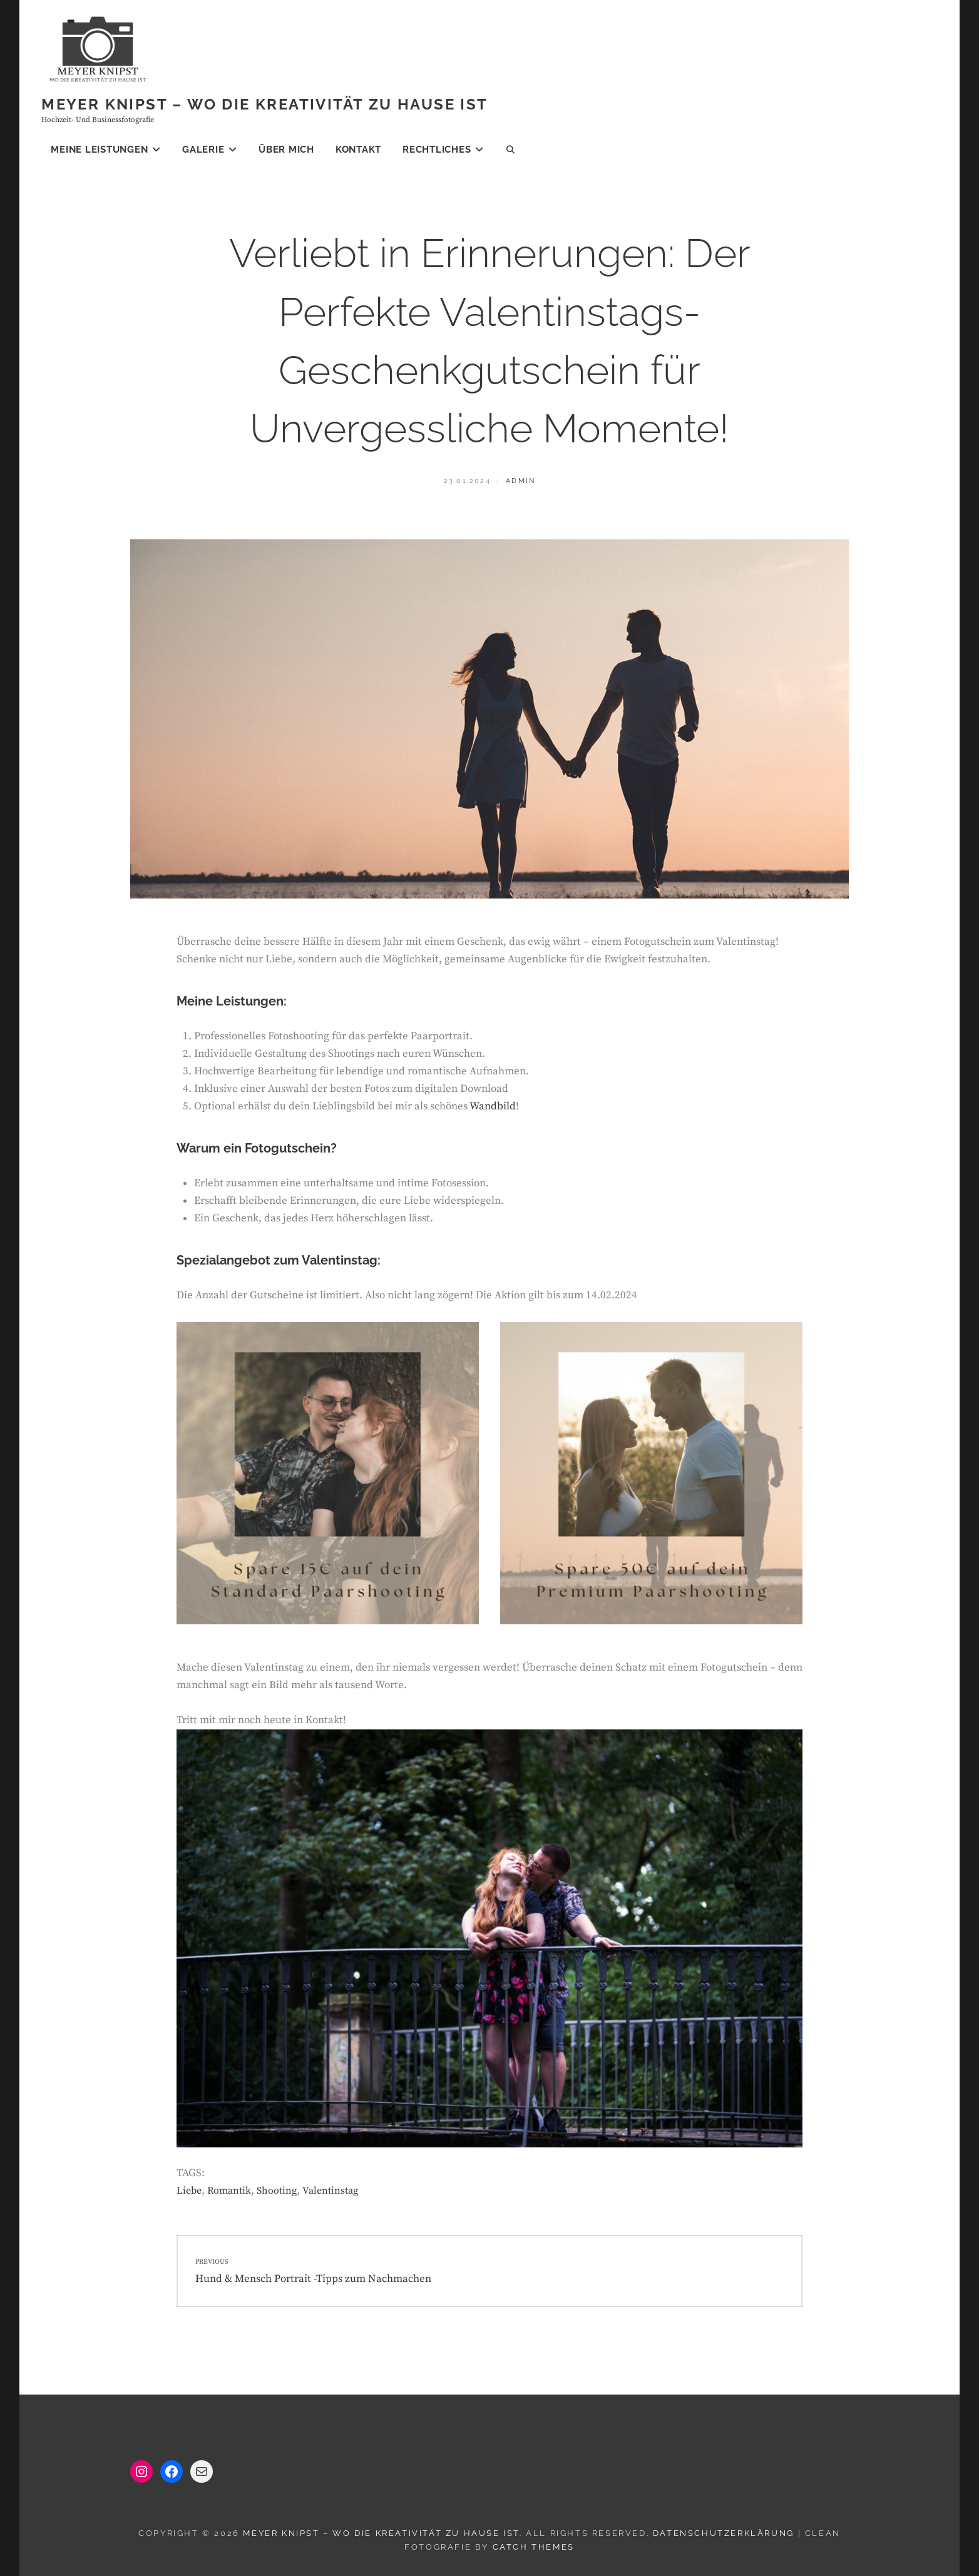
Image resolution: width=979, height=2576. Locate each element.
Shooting (277, 2190)
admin (520, 481)
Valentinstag (330, 2190)
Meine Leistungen (99, 149)
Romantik (229, 2190)
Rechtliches (436, 149)
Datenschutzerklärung (723, 2533)
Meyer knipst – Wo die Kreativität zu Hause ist (264, 104)
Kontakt (358, 149)
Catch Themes (534, 2547)
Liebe (189, 2190)
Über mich (286, 149)
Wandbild (492, 1106)
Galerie (203, 149)
